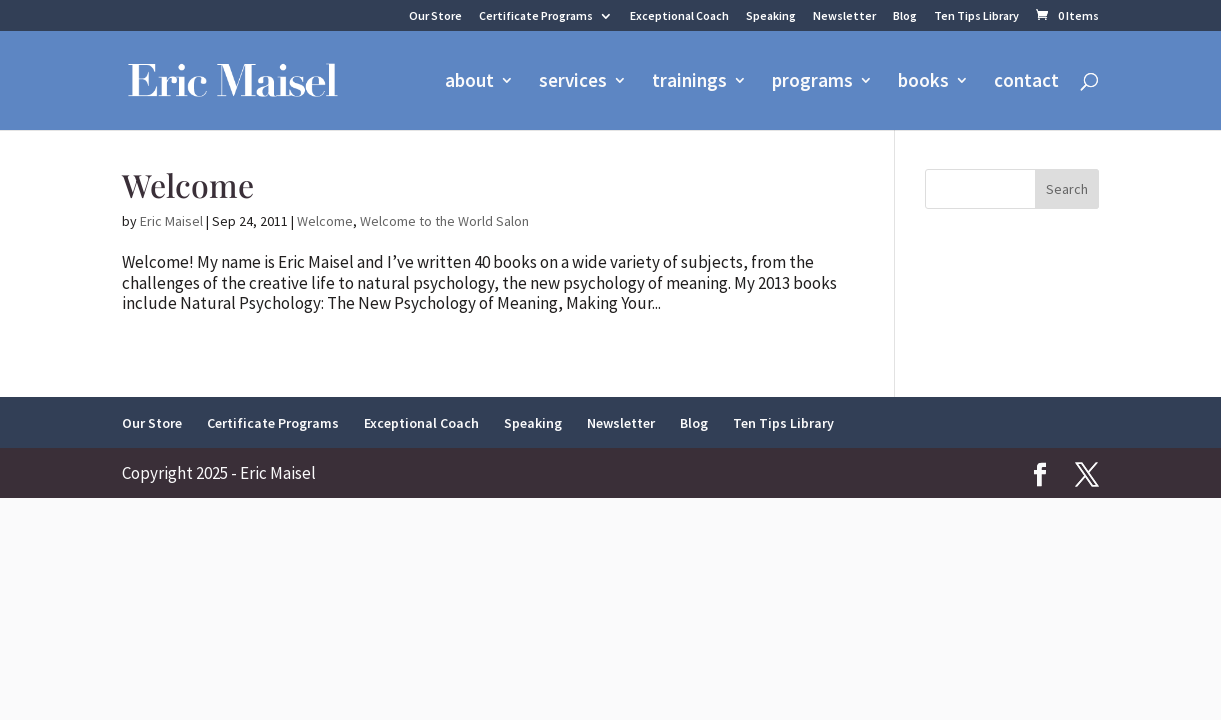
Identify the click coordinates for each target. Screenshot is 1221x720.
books (923, 82)
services (573, 82)
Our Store (435, 16)
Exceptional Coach (679, 16)
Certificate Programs (536, 16)
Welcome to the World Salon (444, 221)
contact (1026, 82)
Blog (905, 16)
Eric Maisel (171, 221)
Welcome (188, 184)
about (469, 82)
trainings (689, 82)
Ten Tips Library (976, 16)
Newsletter (844, 16)
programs (812, 82)
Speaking (771, 16)
